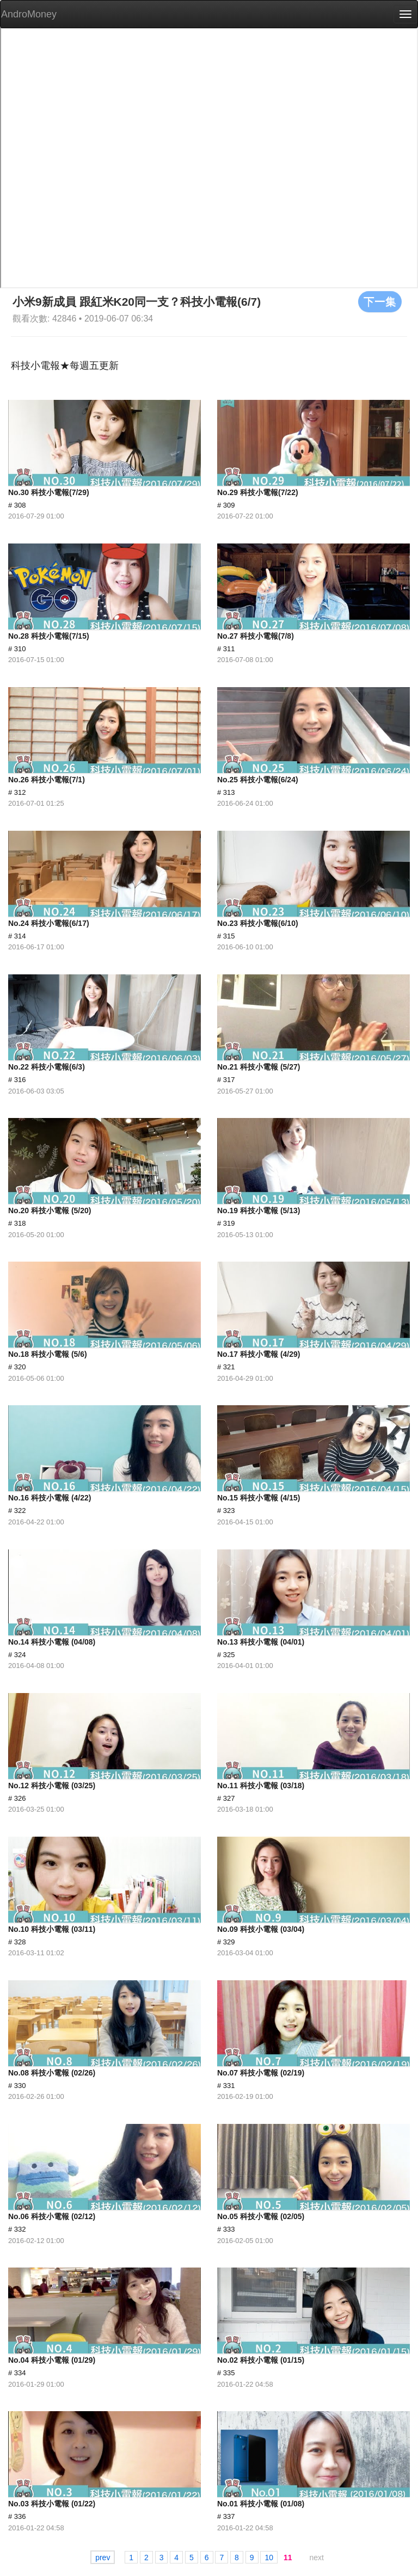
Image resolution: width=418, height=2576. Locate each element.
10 (269, 2557)
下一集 (380, 301)
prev (102, 2557)
